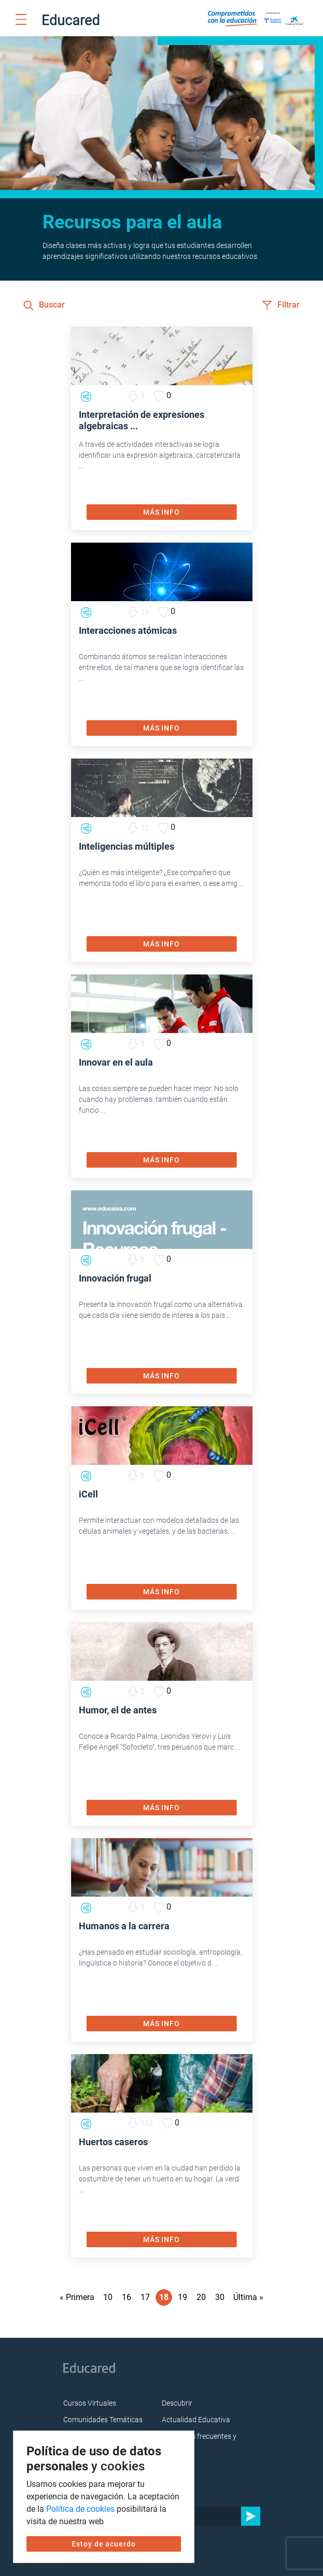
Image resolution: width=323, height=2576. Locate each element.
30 (219, 2297)
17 (145, 2297)
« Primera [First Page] (77, 2297)
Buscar (44, 305)
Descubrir (177, 2403)
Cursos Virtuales (89, 2403)
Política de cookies (80, 2509)
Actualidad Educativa (196, 2419)
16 (126, 2297)
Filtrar (281, 305)
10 (108, 2297)
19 (182, 2297)
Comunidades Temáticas (103, 2419)
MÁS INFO (161, 512)
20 (201, 2297)
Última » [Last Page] (248, 2297)
